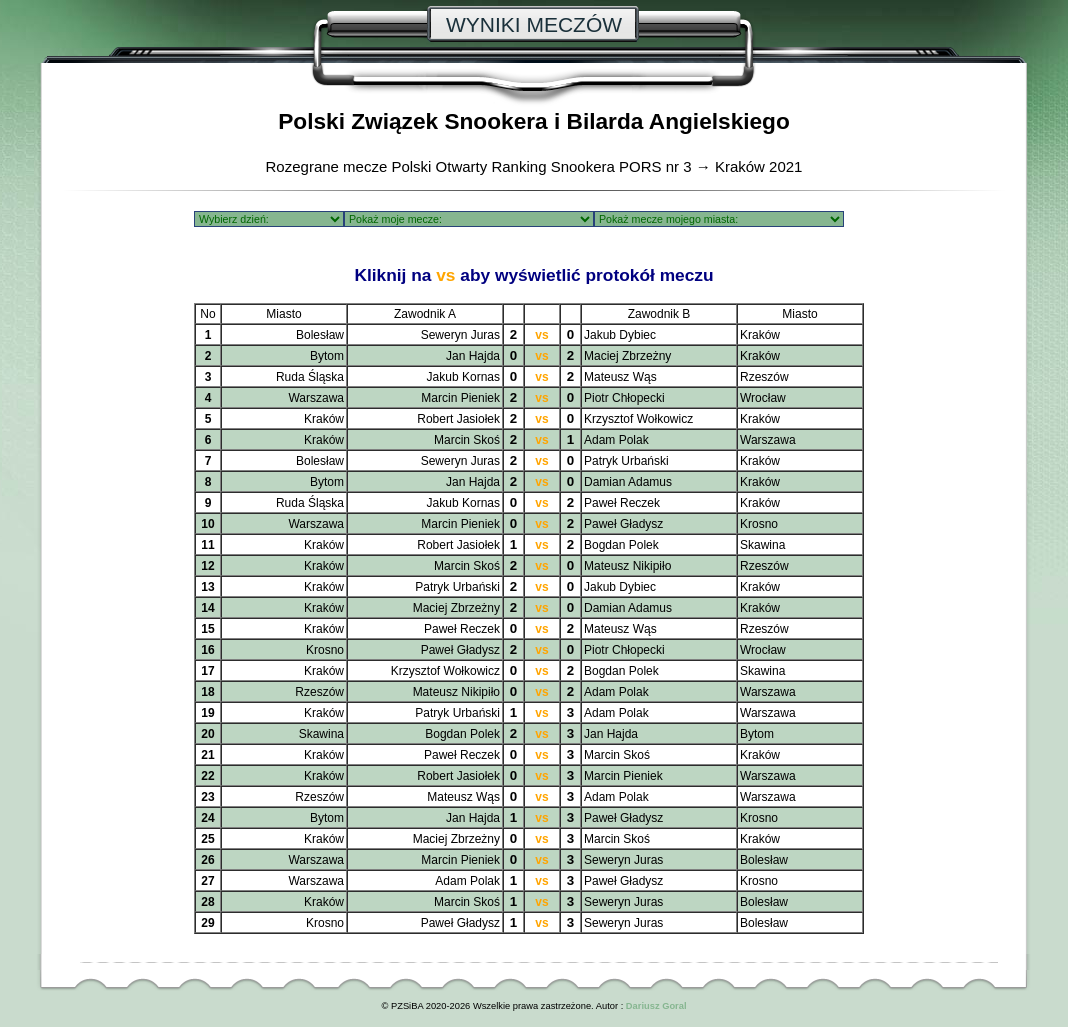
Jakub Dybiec (620, 335)
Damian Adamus (628, 482)
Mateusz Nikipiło (627, 566)
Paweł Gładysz (623, 524)
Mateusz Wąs (620, 377)
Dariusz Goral (656, 1006)
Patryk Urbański (626, 461)
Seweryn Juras (460, 335)
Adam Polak (616, 440)
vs (541, 335)
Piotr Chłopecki (624, 398)
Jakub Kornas (463, 377)
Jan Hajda (473, 356)
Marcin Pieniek (460, 398)
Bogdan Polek (621, 545)
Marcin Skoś (467, 440)
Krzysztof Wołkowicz (638, 419)
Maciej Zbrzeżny (627, 356)
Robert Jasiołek (458, 419)
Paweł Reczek (622, 503)
